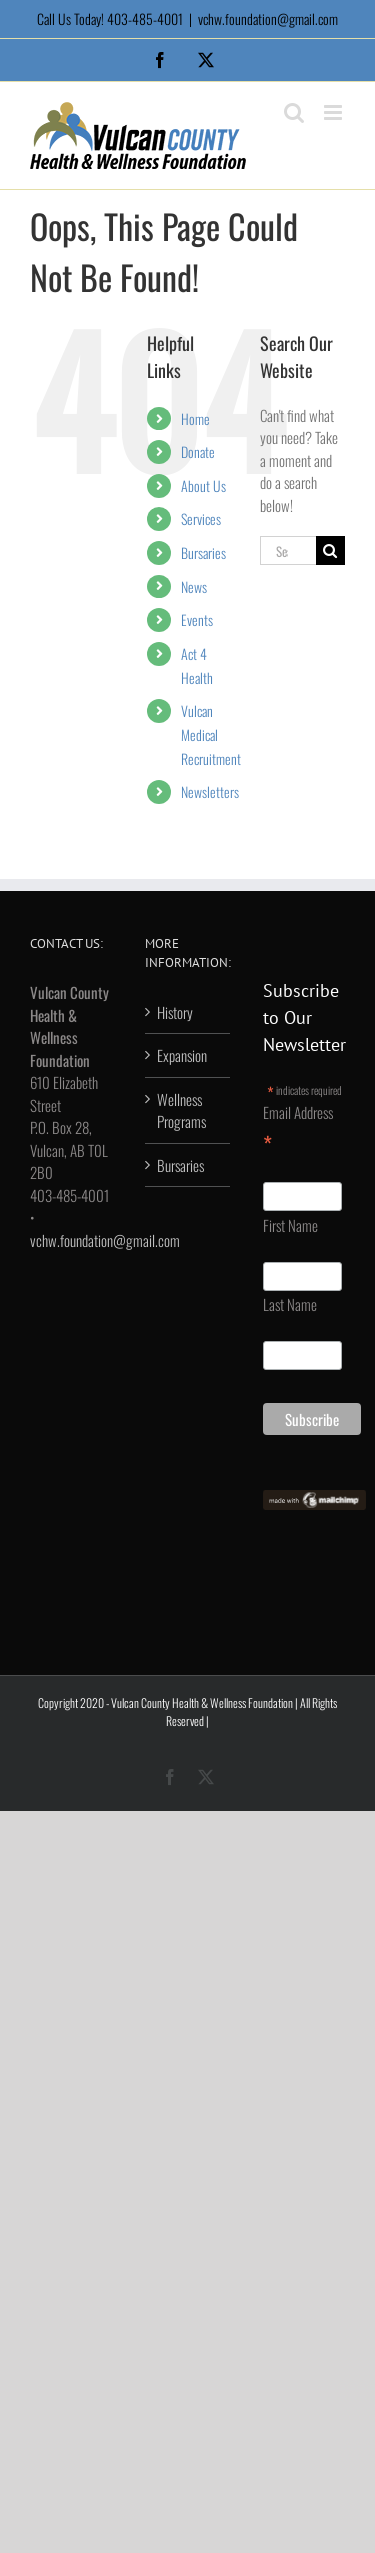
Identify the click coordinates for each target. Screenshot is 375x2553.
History (175, 1012)
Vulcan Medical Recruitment (211, 734)
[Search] (330, 550)
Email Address (298, 1129)
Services (201, 518)
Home (195, 418)
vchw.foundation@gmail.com (268, 18)
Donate (198, 451)
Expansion (182, 1055)
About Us (203, 485)
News (194, 586)
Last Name (290, 1304)
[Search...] (288, 550)
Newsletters (210, 791)
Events (197, 619)
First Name (290, 1225)
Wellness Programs (181, 1110)
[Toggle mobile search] (294, 112)
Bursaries (203, 552)
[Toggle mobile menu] (334, 112)
